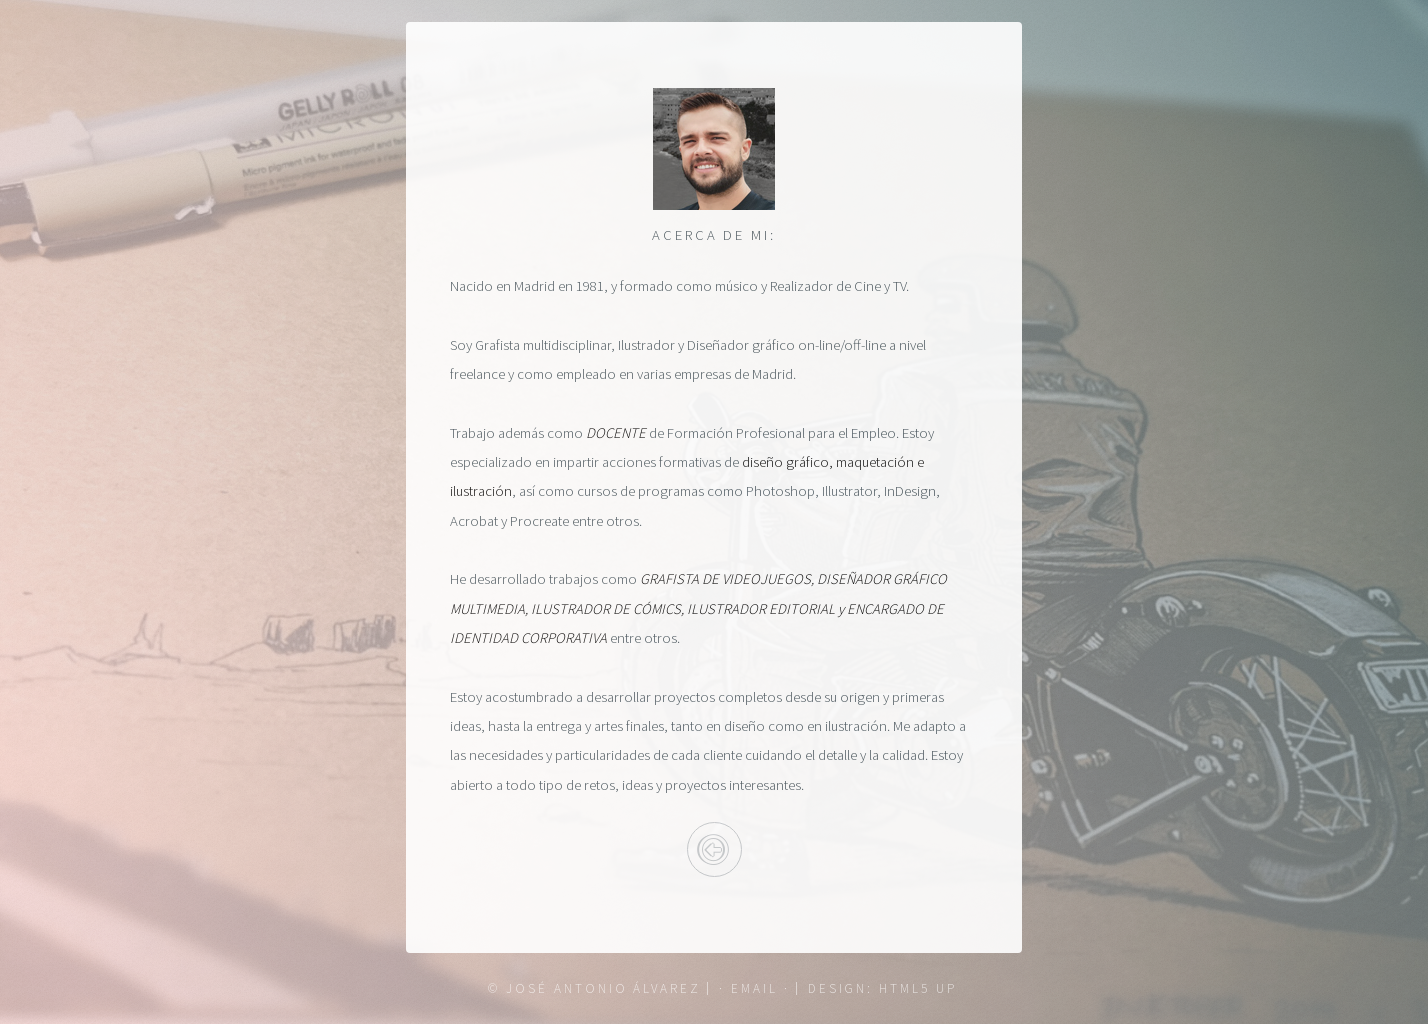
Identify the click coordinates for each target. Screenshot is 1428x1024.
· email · (754, 988)
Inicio (714, 849)
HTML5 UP (917, 988)
